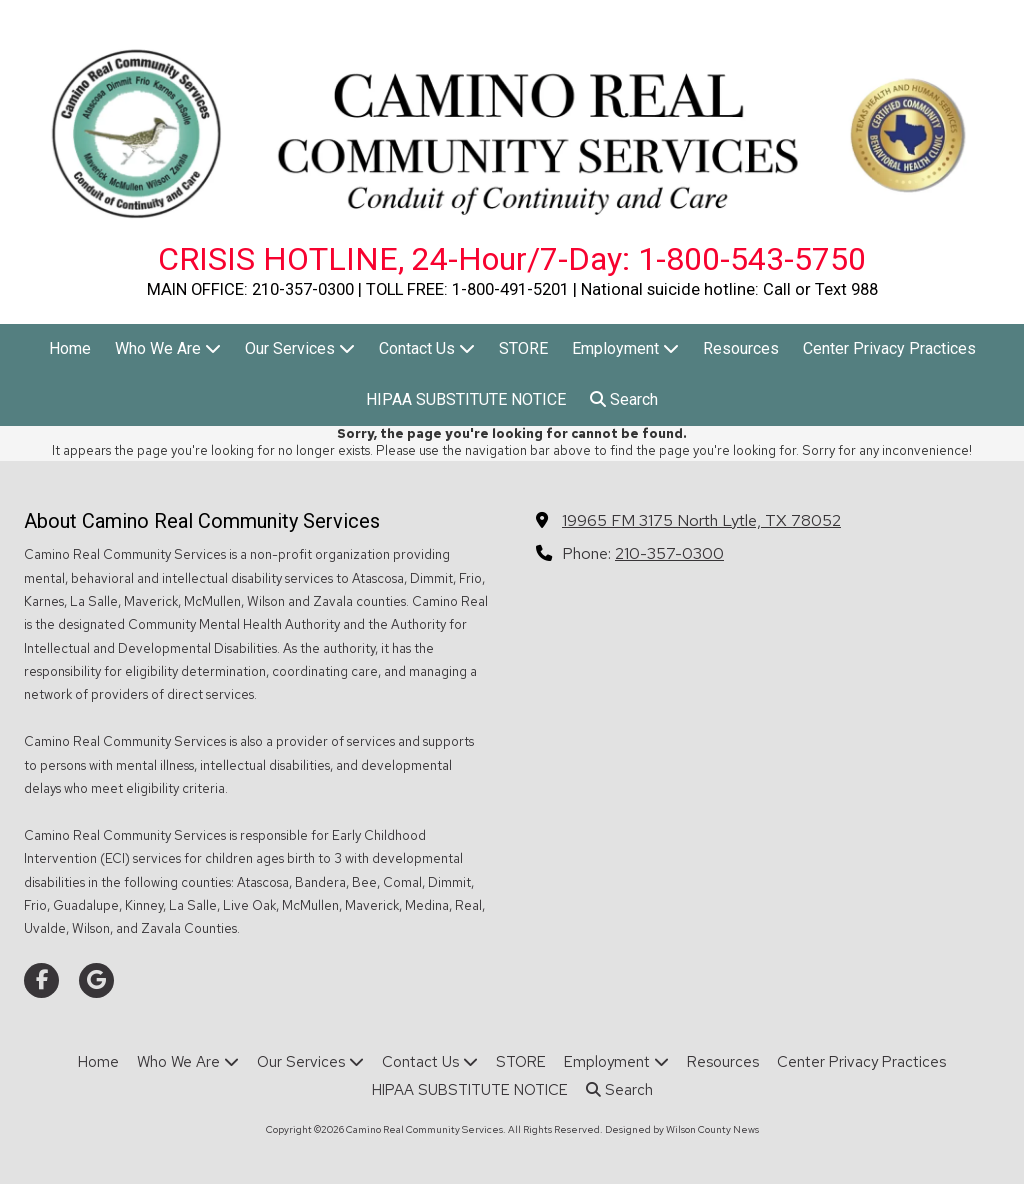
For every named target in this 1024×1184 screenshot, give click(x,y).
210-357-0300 (669, 553)
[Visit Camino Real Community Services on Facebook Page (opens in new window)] (41, 980)
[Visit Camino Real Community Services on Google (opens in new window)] (96, 980)
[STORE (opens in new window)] (523, 349)
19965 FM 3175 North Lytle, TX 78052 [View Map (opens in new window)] (701, 520)
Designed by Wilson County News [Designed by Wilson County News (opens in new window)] (682, 1129)
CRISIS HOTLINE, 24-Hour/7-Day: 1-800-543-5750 (512, 259)
